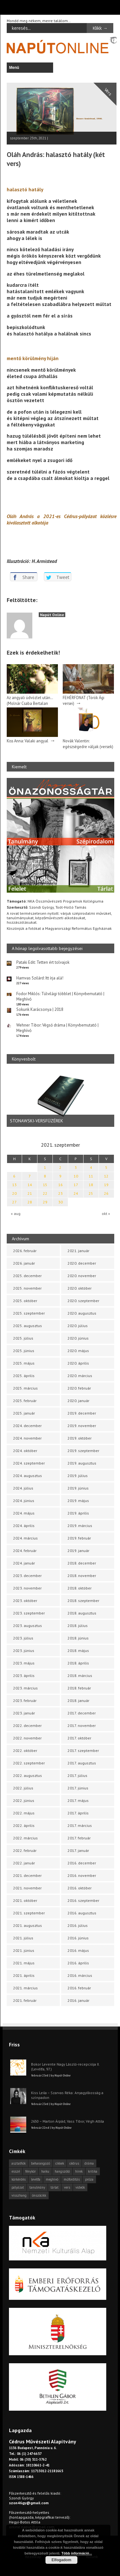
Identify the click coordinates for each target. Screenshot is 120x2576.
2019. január (78, 1550)
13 (14, 1184)
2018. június (78, 1638)
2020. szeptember (83, 1300)
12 (106, 1176)
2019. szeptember (83, 1450)
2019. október (80, 1438)
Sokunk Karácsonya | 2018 (39, 1009)
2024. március (25, 1538)
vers (67, 2187)
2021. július (23, 1938)
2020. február (79, 1388)
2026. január (24, 1263)
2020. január (78, 1400)
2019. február (79, 1538)
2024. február (24, 1550)
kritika (92, 2171)
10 (76, 1176)
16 (60, 1184)
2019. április (78, 1513)
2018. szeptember (83, 1600)
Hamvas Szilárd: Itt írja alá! (39, 978)
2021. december (27, 1875)
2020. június (78, 1338)
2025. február (24, 1400)
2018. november (82, 1575)
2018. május (78, 1650)
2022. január (24, 1863)
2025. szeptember (29, 1313)
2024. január (24, 1563)
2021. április (24, 1975)
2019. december (82, 1413)
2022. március (25, 1838)
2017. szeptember (83, 1750)
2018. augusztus (82, 1613)
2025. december (27, 1275)
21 (30, 1193)
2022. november (27, 1738)
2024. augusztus (27, 1475)
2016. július (78, 1925)
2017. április (78, 1813)
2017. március (80, 1825)
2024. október (25, 1450)
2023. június (23, 1650)
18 (91, 1184)
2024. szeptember (29, 1463)
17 (76, 1184)
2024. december (27, 1425)
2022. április (24, 1825)
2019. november (82, 1425)
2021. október (25, 1900)
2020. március (80, 1375)
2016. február (79, 1988)
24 (76, 1193)
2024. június (23, 1500)
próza (89, 2179)
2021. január (78, 1250)
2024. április (24, 1525)
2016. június (78, 1938)
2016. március (80, 1975)
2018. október (80, 1588)
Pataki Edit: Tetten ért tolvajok (42, 962)
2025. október (25, 1300)
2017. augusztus (82, 1763)
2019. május (78, 1500)
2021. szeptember (29, 1913)
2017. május (78, 1800)
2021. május (24, 1963)
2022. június (23, 1800)
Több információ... (76, 2553)
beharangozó (40, 2163)
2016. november (82, 1875)
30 (60, 1202)
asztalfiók (19, 2163)
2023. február (24, 1700)
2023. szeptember (29, 1613)
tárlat (55, 2187)
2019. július (78, 1475)
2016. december (82, 1863)
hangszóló (62, 2171)
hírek (79, 2171)
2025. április (24, 1375)
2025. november (27, 1288)
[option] (60, 1098)
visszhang (19, 2195)
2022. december (27, 1725)
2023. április (24, 1675)
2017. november (82, 1725)
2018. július (78, 1625)
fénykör (30, 2171)
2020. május (78, 1350)
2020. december (82, 1263)
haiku (45, 2171)
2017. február (79, 1838)
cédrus (74, 2163)
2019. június (78, 1488)
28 (30, 1202)
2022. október (25, 1750)
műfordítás (72, 2179)
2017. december (82, 1713)
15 (45, 1184)
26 (106, 1193)
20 (14, 1193)
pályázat (18, 2187)
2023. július (23, 1638)
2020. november (82, 1275)
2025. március (25, 1388)
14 (30, 1184)
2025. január (24, 1413)
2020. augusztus (82, 1313)
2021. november (27, 1888)
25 (91, 1193)
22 (45, 1193)
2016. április (78, 1963)
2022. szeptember (29, 1763)
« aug (15, 1213)
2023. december (27, 1575)
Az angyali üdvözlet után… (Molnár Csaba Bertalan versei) (30, 703)
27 (14, 1202)
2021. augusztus (27, 1925)
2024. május (24, 1513)
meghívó (52, 2179)
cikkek (59, 2163)
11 (91, 1176)
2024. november (27, 1438)
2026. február (24, 1250)
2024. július (23, 1488)
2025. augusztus (27, 1325)
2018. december (82, 1563)
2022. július (23, 1788)
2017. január (78, 1850)
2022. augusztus (27, 1775)
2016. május (78, 1950)
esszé (16, 2171)
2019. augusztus (82, 1463)
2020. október (80, 1288)
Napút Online (52, 614)
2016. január (78, 2000)
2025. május (24, 1363)
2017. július (77, 1775)
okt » (106, 1213)
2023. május (24, 1663)
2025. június (23, 1350)
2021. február (24, 2000)
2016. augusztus (82, 1913)
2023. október (25, 1600)
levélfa (35, 2179)
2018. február (79, 1688)
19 (106, 1184)
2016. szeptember (83, 1900)
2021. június (23, 1950)
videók (80, 2187)
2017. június (78, 1788)
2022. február (24, 1850)
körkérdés (19, 2179)
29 (45, 1202)
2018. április (78, 1663)
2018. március (80, 1675)
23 (60, 1193)
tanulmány (37, 2187)
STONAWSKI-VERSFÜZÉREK (36, 1121)
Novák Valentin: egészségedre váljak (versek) (88, 743)
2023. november (27, 1588)
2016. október (80, 1888)
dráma (89, 2163)
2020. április (78, 1363)
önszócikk (39, 2195)
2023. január (24, 1713)
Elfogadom (61, 2560)
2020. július (78, 1325)
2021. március (25, 1988)
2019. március (80, 1525)
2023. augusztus (27, 1625)
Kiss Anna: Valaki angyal (27, 740)
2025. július (23, 1338)
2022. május (24, 1813)
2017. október (79, 1738)
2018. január (78, 1700)
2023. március (25, 1688)
